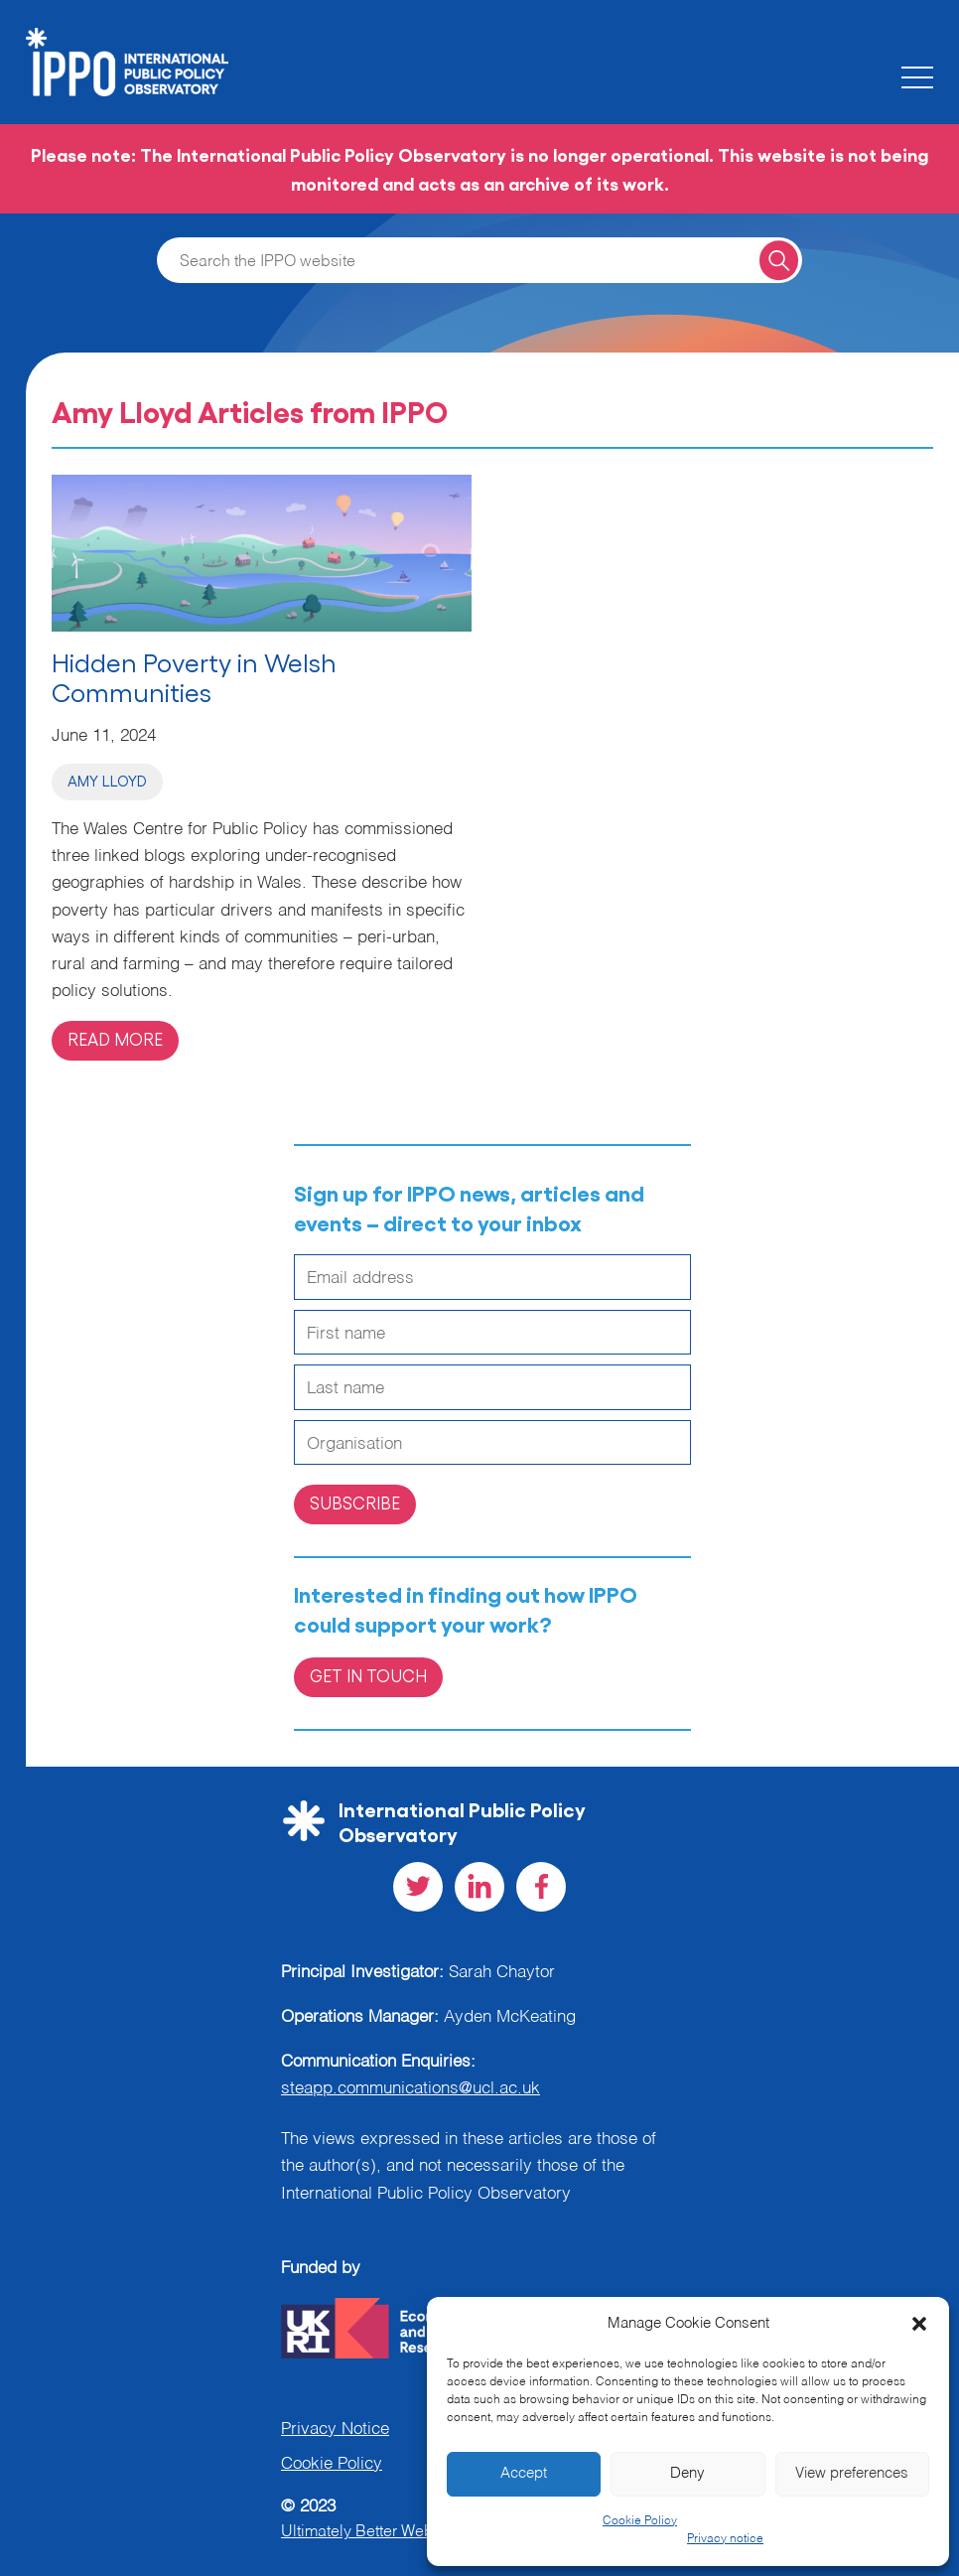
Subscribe (355, 1502)
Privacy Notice (335, 2429)
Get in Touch (368, 1675)
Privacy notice (725, 2539)
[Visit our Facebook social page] (541, 1887)
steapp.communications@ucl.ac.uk (410, 2088)
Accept (523, 2473)
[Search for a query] (778, 259)
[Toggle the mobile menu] (917, 77)
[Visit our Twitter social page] (418, 1887)
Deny (687, 2473)
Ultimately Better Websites (374, 2532)
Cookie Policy (640, 2521)
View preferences (851, 2473)
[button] (919, 2324)
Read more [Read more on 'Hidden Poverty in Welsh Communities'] (115, 1039)
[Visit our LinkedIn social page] (479, 1887)
